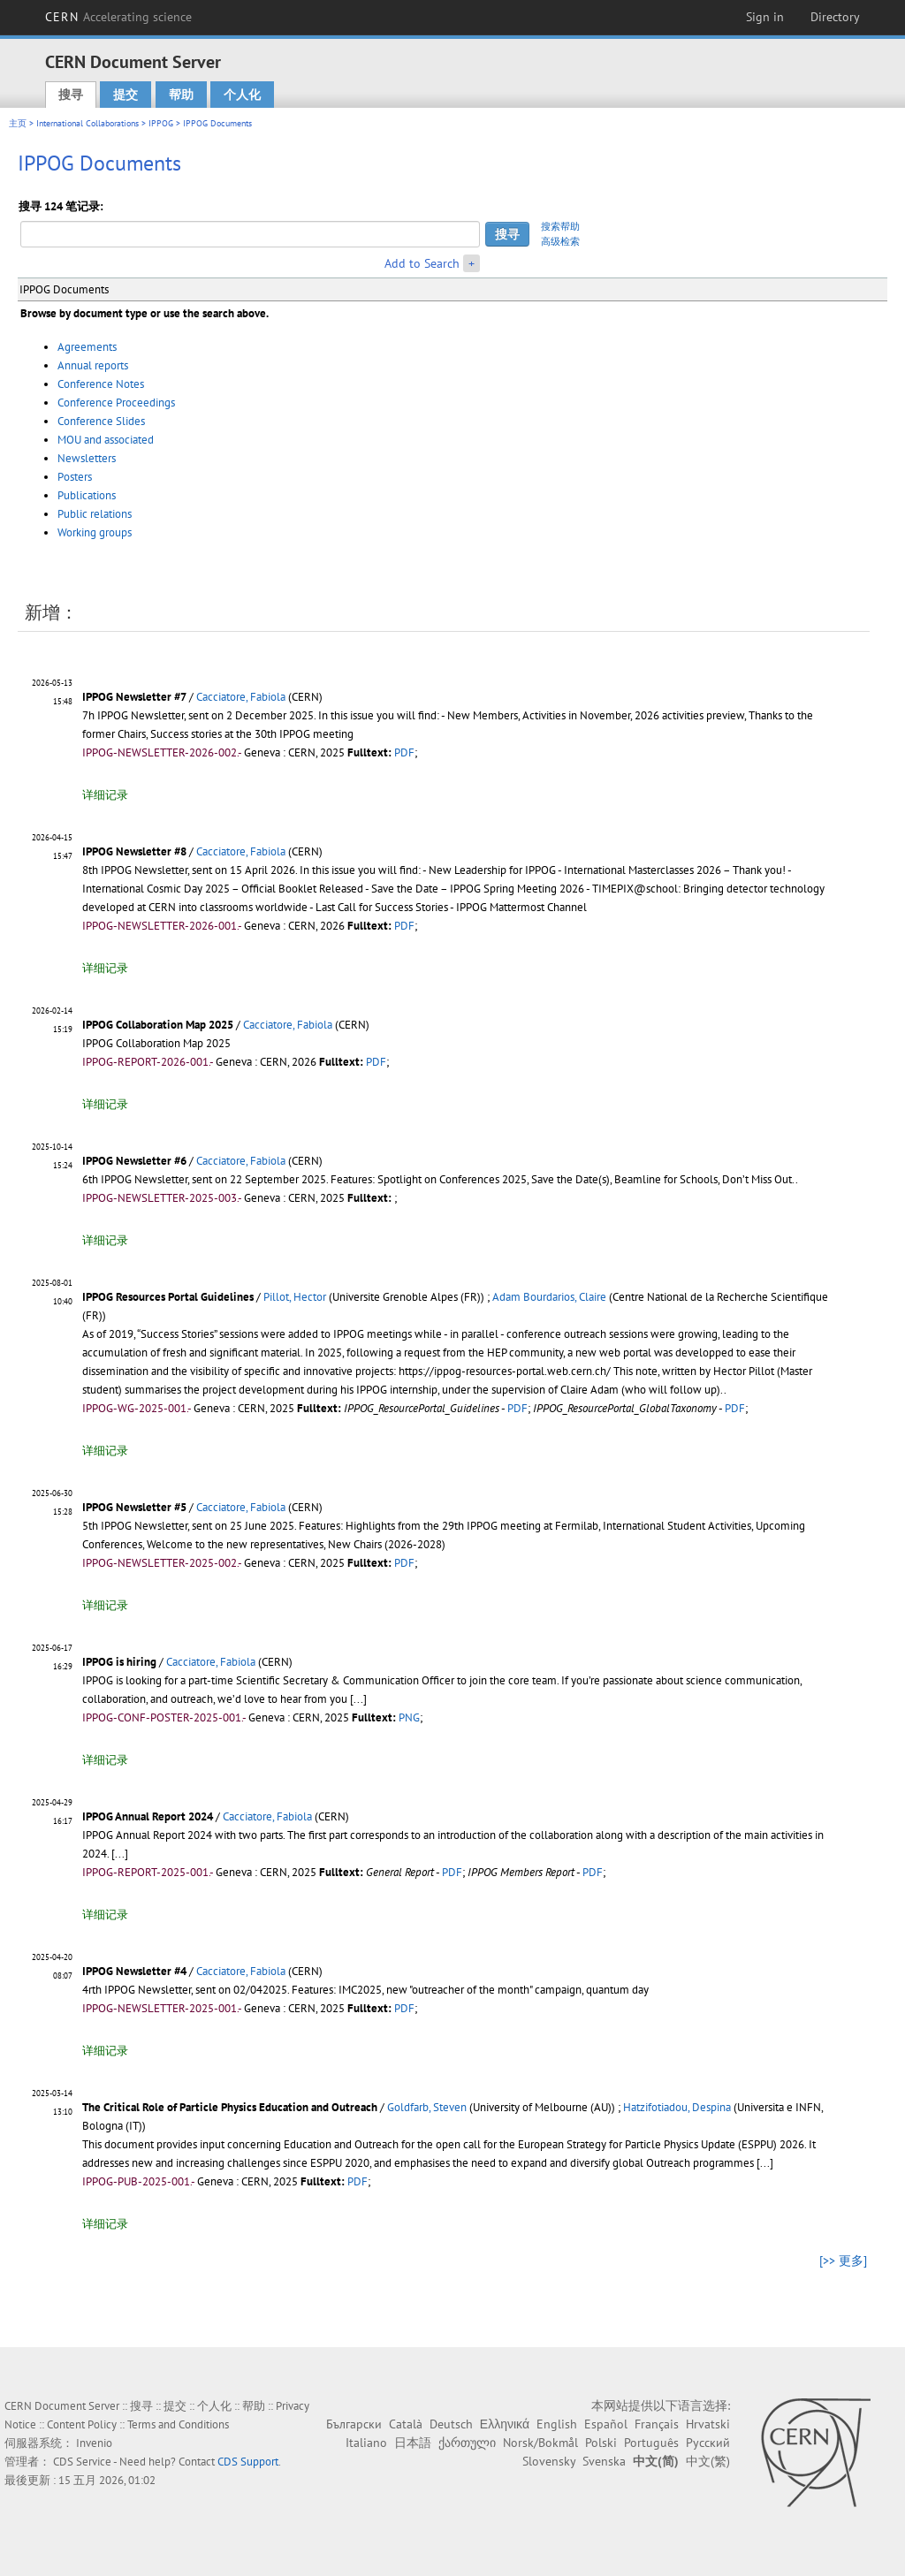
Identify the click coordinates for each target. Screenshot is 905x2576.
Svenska (604, 2461)
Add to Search (422, 263)
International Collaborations (87, 123)
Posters (74, 476)
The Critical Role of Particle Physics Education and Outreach (229, 2107)
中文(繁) (708, 2461)
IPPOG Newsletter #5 (134, 1507)
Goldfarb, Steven (427, 2107)
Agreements (87, 346)
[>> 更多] (843, 2260)
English (556, 2424)
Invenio (94, 2443)
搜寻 (70, 95)
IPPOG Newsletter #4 (134, 1971)
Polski (601, 2443)
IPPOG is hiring (119, 1661)
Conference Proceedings (116, 402)
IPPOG (160, 123)
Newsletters (86, 458)
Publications (86, 495)
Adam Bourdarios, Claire (549, 1296)
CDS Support (247, 2461)
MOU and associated (105, 439)
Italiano (366, 2443)
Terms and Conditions (178, 2424)
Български (354, 2424)
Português (651, 2443)
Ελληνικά (504, 2424)
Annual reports (92, 365)
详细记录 (105, 794)
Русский (708, 2443)
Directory (835, 17)
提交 (125, 95)
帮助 (181, 95)
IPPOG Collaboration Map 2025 (157, 1024)
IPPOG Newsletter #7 (134, 696)
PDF (404, 752)
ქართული (467, 2443)
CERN (118, 17)
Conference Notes (100, 383)
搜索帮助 (560, 226)
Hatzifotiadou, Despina (677, 2107)
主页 (18, 123)
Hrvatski (708, 2424)
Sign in (765, 17)
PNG (409, 1717)
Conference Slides (101, 421)
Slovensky (548, 2461)
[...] (358, 1698)
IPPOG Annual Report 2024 (147, 1816)
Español (605, 2424)
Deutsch (451, 2424)
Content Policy (82, 2424)
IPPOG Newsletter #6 (134, 1160)
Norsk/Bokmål (540, 2443)
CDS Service (82, 2461)
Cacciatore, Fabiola (240, 696)
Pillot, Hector (294, 1296)
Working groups (94, 532)
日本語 (412, 2443)
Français (657, 2424)
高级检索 (560, 241)
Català (405, 2424)
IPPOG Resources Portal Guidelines (168, 1296)
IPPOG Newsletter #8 (134, 851)
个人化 (242, 95)
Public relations (94, 513)
